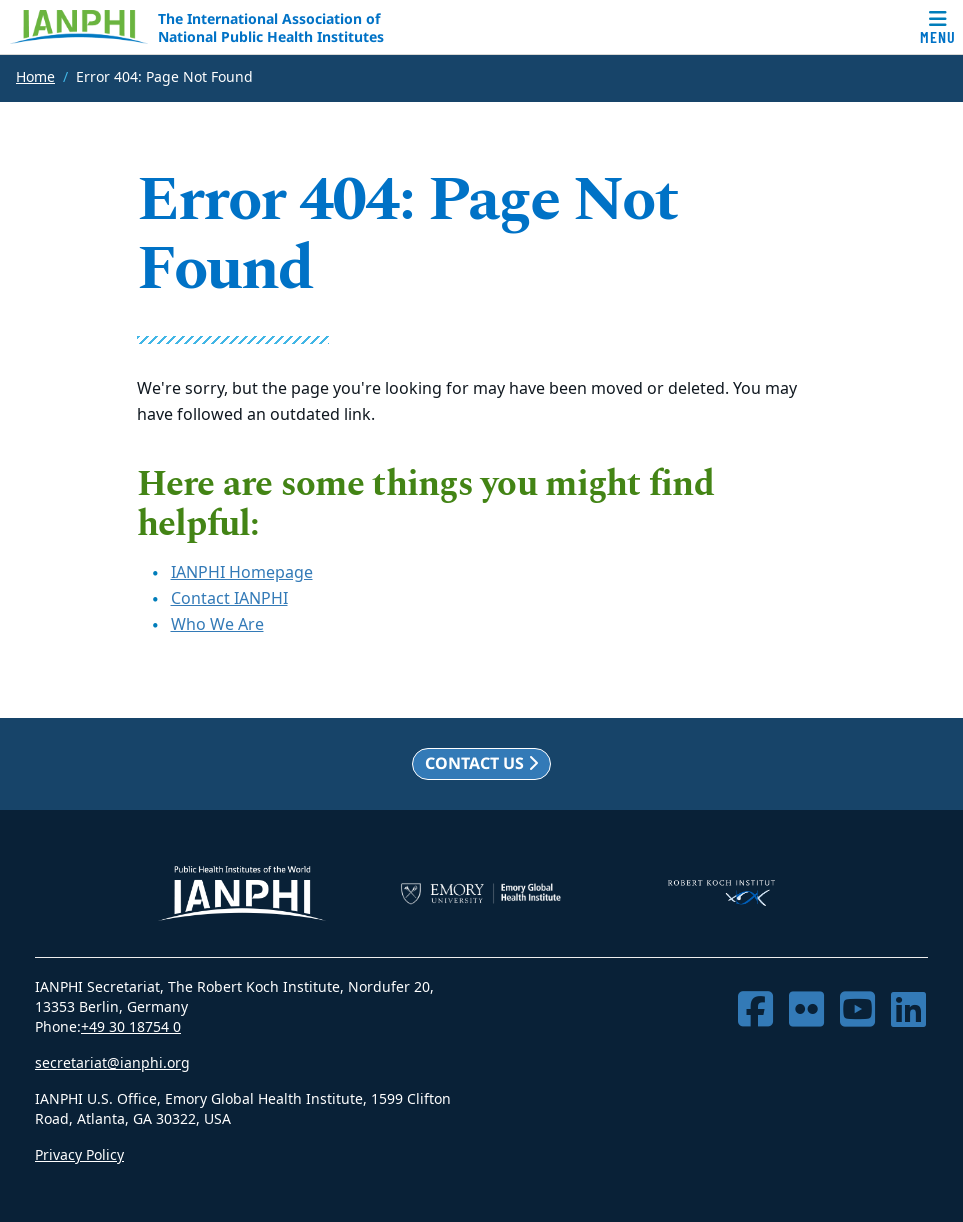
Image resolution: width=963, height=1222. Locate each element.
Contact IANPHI (229, 599)
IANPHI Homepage (242, 573)
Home (35, 77)
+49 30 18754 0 (131, 1027)
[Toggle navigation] (938, 27)
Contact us (481, 763)
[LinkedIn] (908, 1010)
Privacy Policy (79, 1155)
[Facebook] (755, 1010)
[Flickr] (806, 1010)
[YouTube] (857, 1010)
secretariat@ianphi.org (112, 1063)
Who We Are (217, 625)
